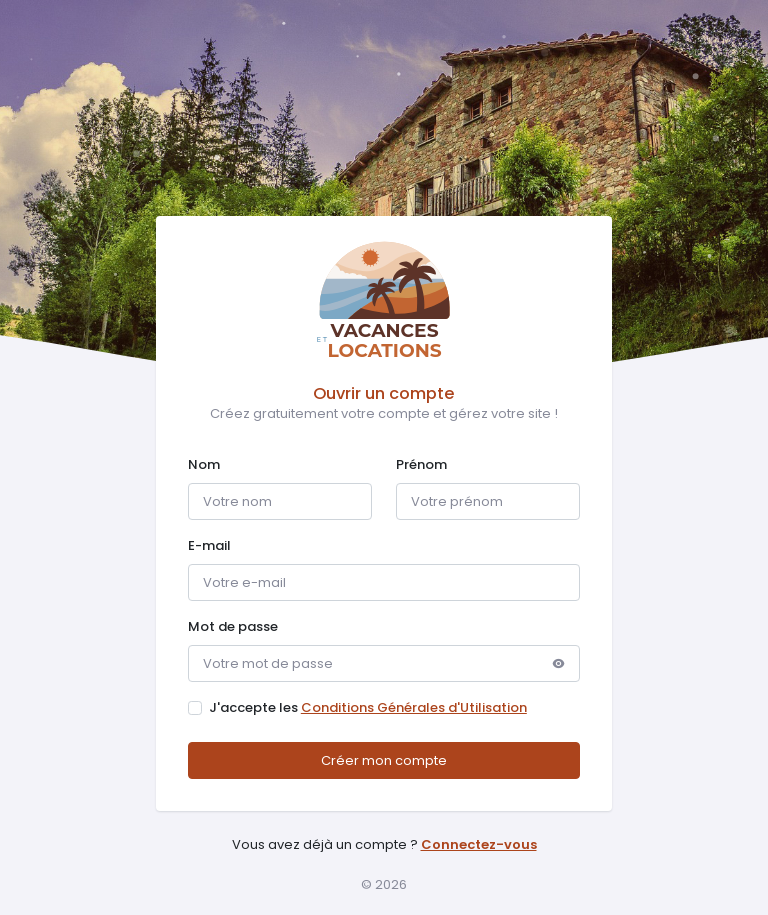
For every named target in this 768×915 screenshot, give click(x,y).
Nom (204, 464)
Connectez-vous (479, 844)
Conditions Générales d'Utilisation (414, 707)
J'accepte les (368, 707)
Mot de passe (233, 626)
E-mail (209, 545)
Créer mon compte (384, 760)
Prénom (421, 464)
